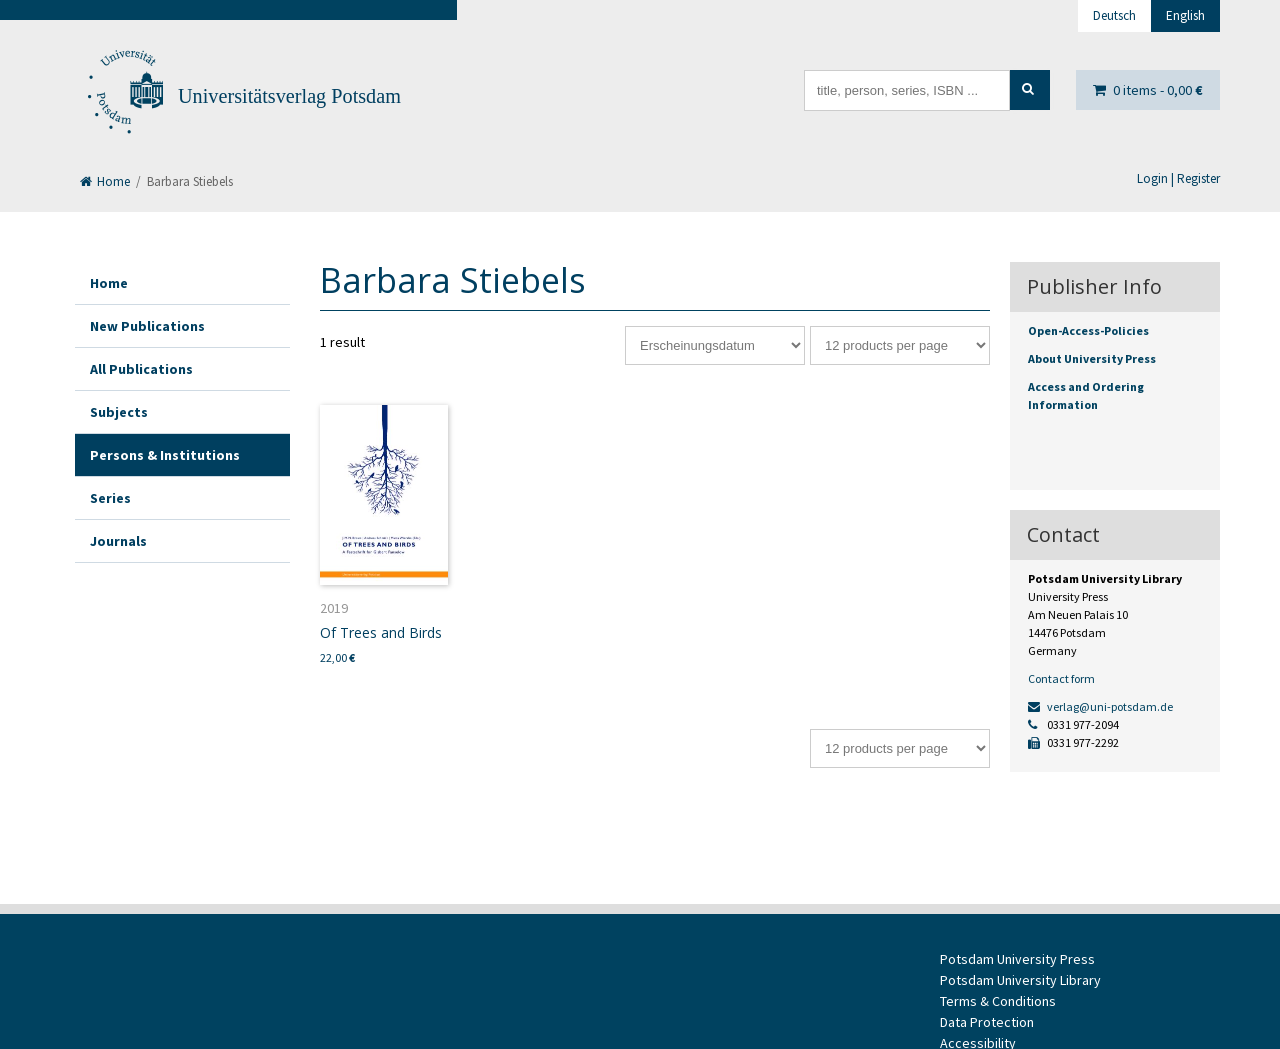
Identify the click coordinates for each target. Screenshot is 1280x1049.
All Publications (141, 369)
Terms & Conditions (998, 1001)
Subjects (119, 412)
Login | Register (1178, 178)
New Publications (147, 326)
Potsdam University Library (1020, 980)
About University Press (1092, 358)
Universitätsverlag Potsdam (289, 96)
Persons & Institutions (165, 455)
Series (110, 498)
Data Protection (987, 1022)
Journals (118, 541)
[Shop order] (715, 345)
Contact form (1061, 678)
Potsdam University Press (1017, 959)
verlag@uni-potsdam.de (1100, 706)
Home (105, 181)
